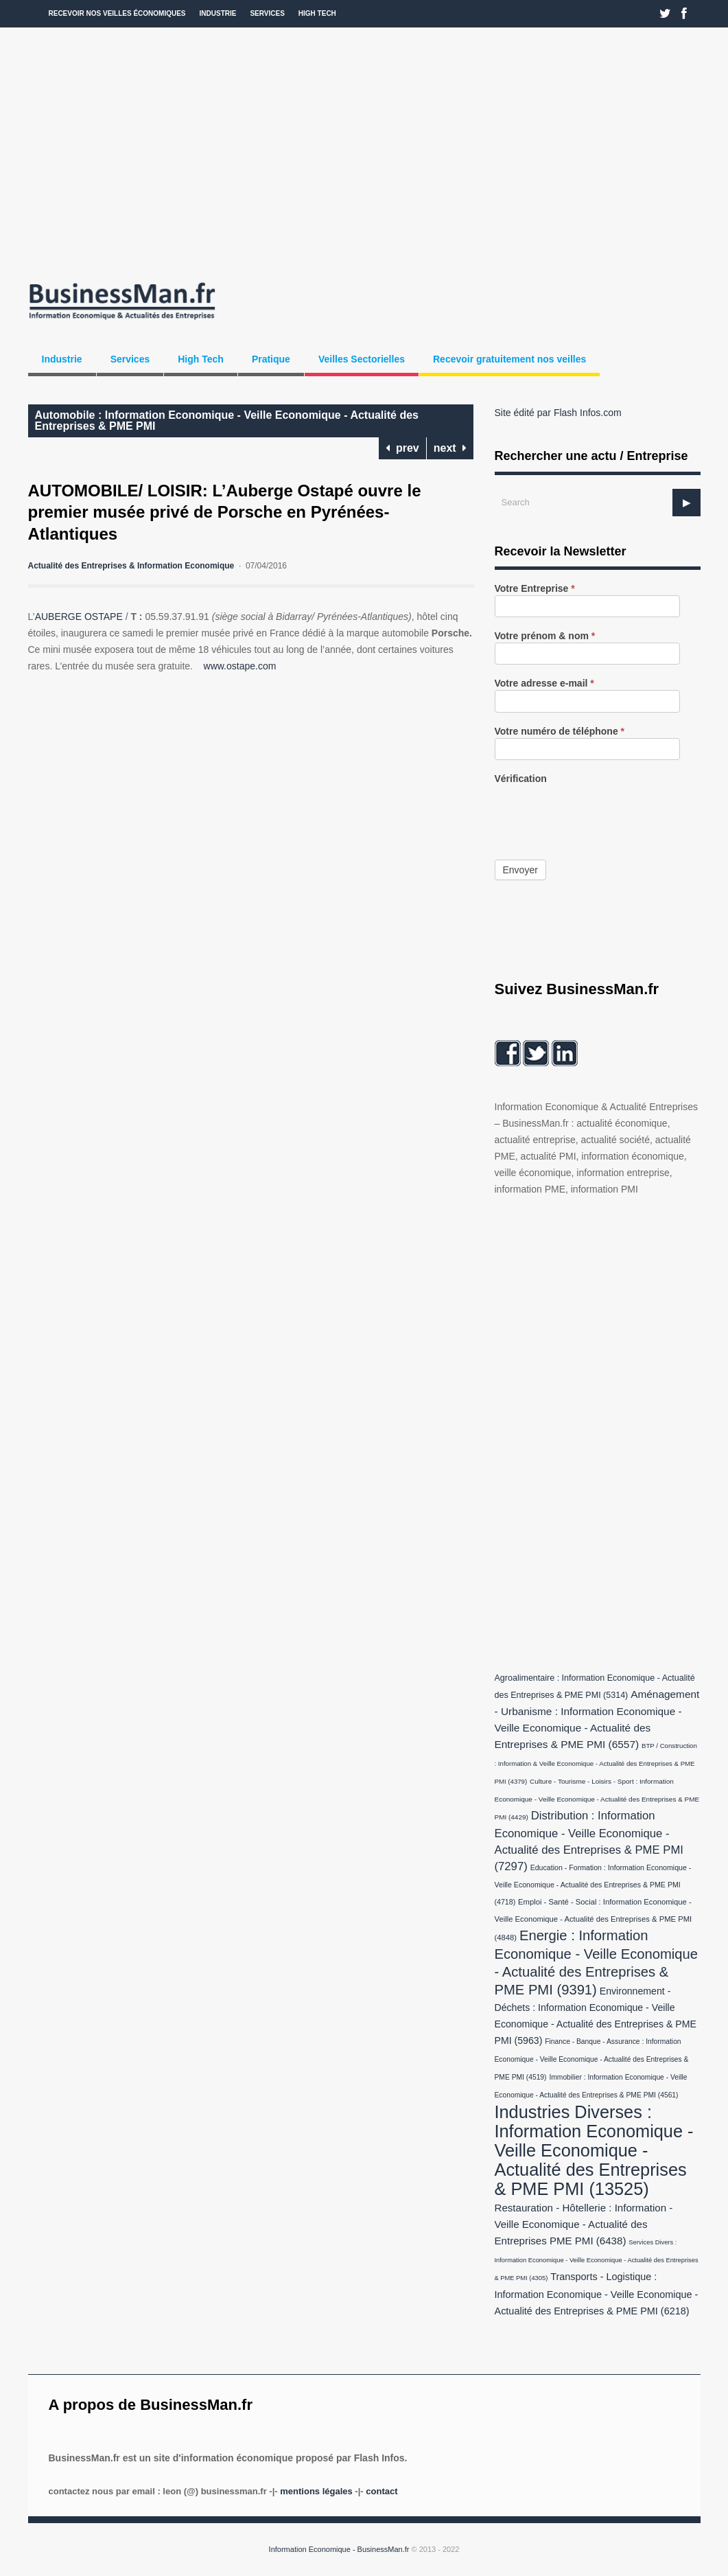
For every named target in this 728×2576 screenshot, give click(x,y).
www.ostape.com (240, 665)
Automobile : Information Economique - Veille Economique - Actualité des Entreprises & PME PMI (227, 420)
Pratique (271, 359)
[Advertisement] (364, 151)
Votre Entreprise (535, 589)
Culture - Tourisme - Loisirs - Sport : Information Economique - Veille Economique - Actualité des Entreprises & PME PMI (597, 1799)
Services (267, 13)
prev (402, 448)
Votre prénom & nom (545, 636)
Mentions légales (316, 2491)
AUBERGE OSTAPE (80, 616)
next (450, 448)
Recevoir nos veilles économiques (117, 13)
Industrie (218, 13)
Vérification (521, 779)
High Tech (317, 13)
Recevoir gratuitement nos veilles (509, 359)
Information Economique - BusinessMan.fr (339, 2549)
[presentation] (599, 812)
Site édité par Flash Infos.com (558, 412)
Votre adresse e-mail (544, 683)
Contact (381, 2491)
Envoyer (520, 869)
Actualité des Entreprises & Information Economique (131, 566)
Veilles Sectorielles (361, 359)
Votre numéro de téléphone (560, 731)
